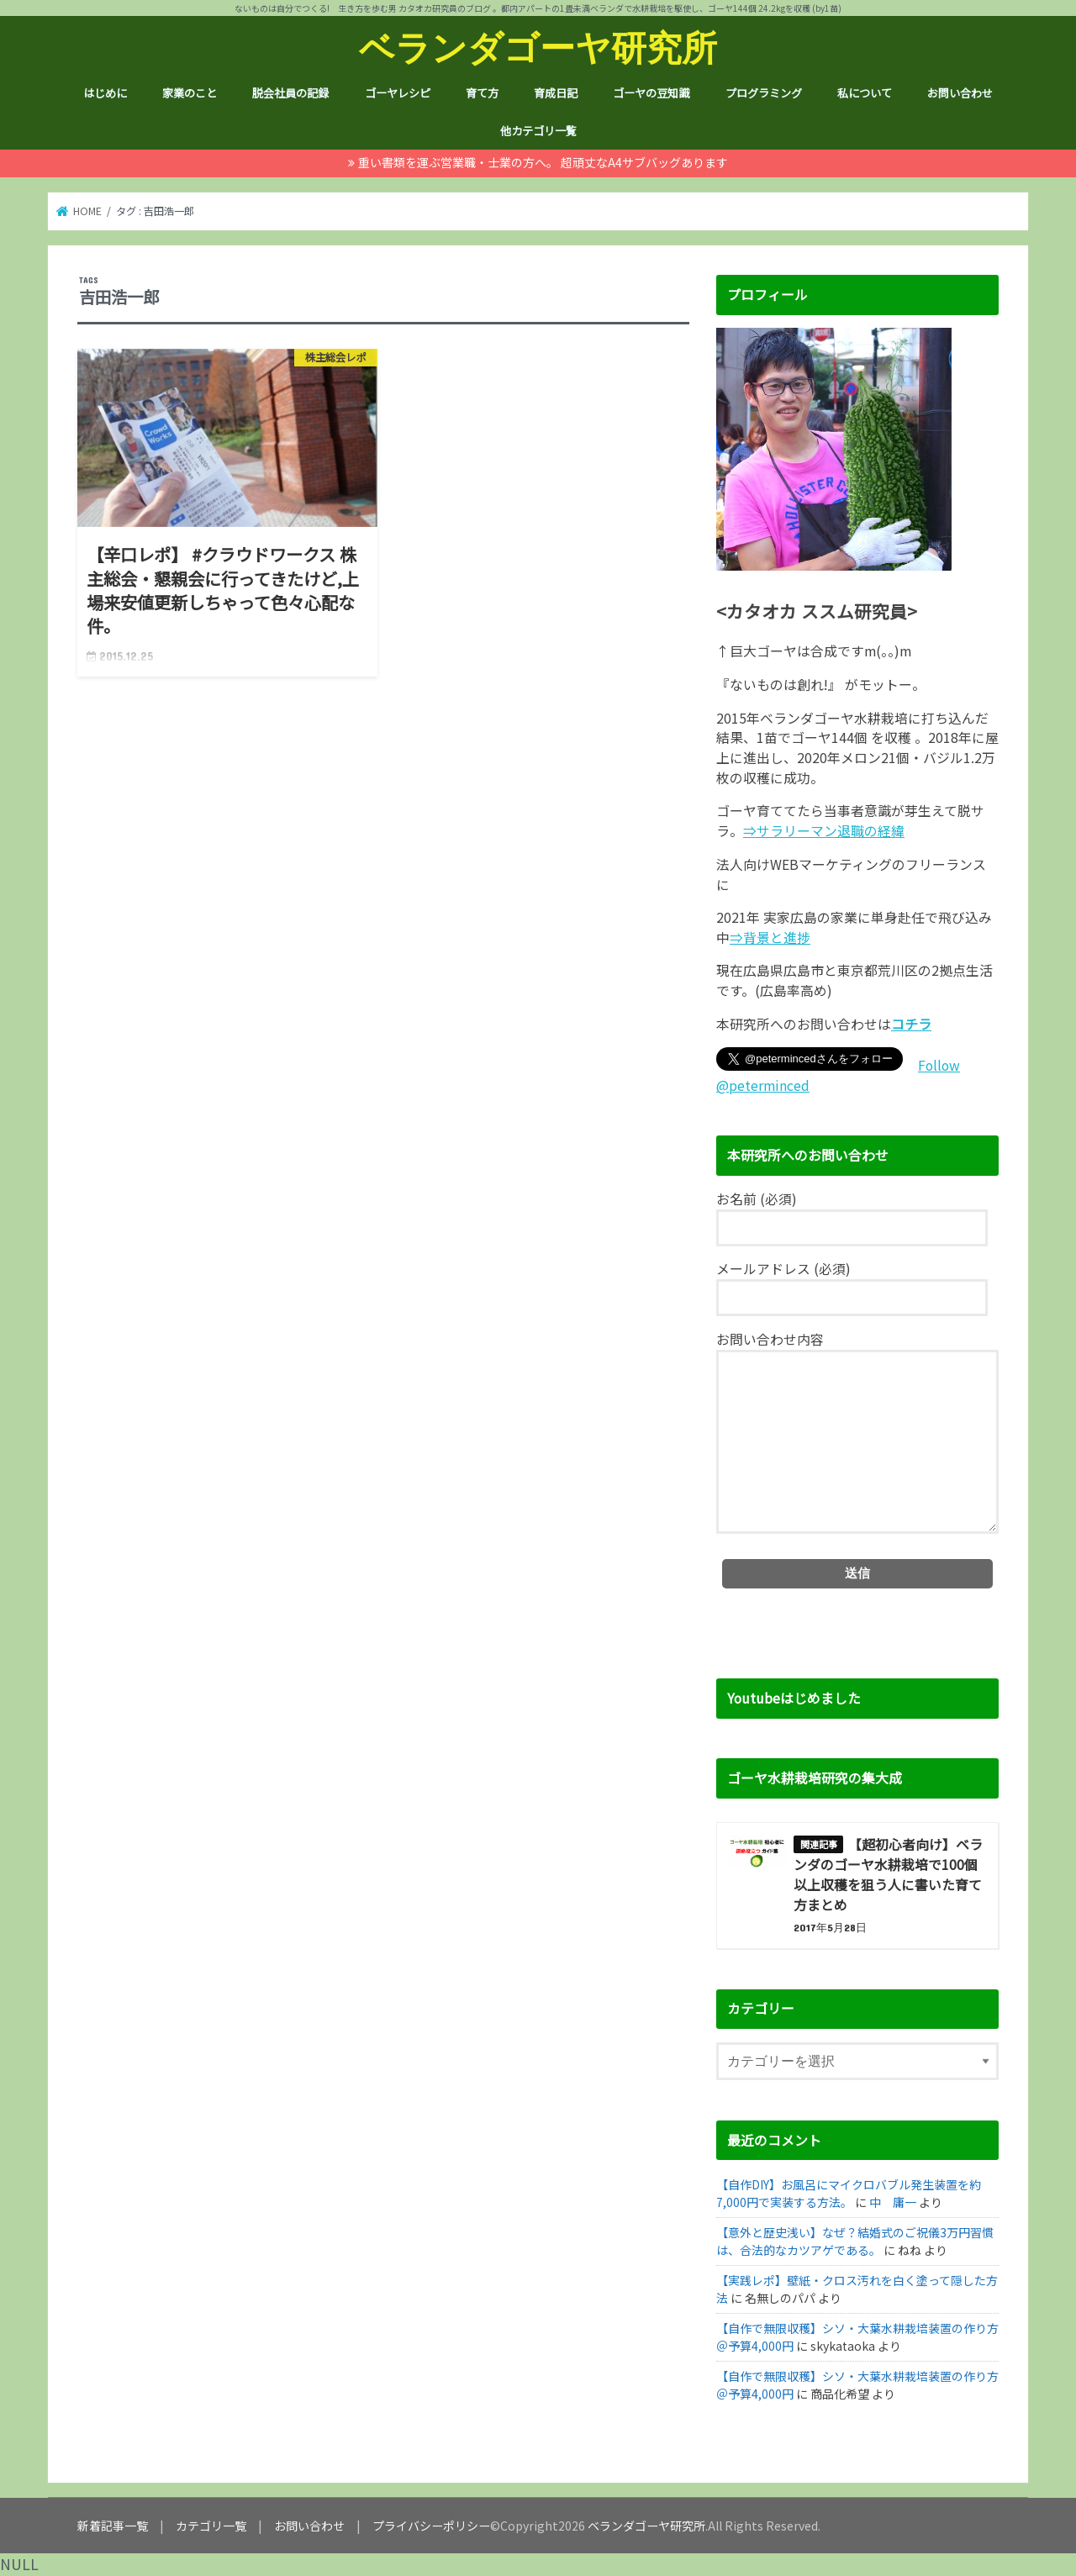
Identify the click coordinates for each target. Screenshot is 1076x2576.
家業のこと (189, 93)
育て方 (482, 93)
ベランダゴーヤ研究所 (538, 46)
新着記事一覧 (112, 2525)
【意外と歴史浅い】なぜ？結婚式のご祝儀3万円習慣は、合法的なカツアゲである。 (855, 2241)
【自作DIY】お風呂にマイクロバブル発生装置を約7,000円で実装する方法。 (848, 2193)
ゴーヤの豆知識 (651, 93)
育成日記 (556, 93)
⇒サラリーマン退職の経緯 (824, 830)
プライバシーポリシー (431, 2525)
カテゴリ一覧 (211, 2525)
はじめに (105, 93)
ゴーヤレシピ (397, 93)
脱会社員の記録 (290, 93)
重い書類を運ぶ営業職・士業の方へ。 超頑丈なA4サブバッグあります (543, 162)
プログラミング (763, 93)
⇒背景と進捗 (770, 937)
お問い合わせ (960, 93)
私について (864, 93)
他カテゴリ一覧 (538, 131)
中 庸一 (892, 2202)
